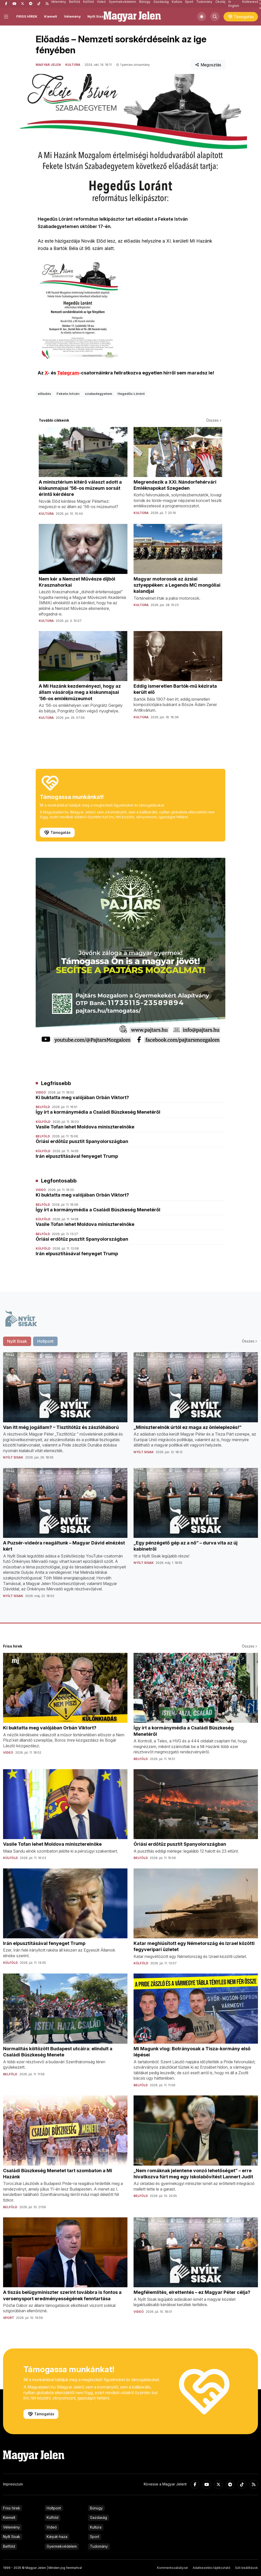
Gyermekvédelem (62, 2546)
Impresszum (13, 2484)
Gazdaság (98, 2517)
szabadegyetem (98, 394)
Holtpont (54, 2508)
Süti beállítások (246, 2568)
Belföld (9, 2546)
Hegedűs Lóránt (131, 394)
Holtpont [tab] (45, 1341)
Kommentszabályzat (172, 2568)
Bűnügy (96, 2508)
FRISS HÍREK (26, 16)
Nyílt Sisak (96, 16)
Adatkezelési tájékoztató (211, 2568)
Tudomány (99, 2546)
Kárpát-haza (57, 2536)
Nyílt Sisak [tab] (17, 1341)
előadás (44, 394)
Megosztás (208, 64)
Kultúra (72, 65)
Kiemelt (50, 16)
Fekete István (68, 394)
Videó (52, 2527)
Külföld (52, 2517)
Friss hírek (11, 2508)
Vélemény (72, 16)
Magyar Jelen (48, 65)
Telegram (68, 372)
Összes (214, 420)
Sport (94, 2536)
